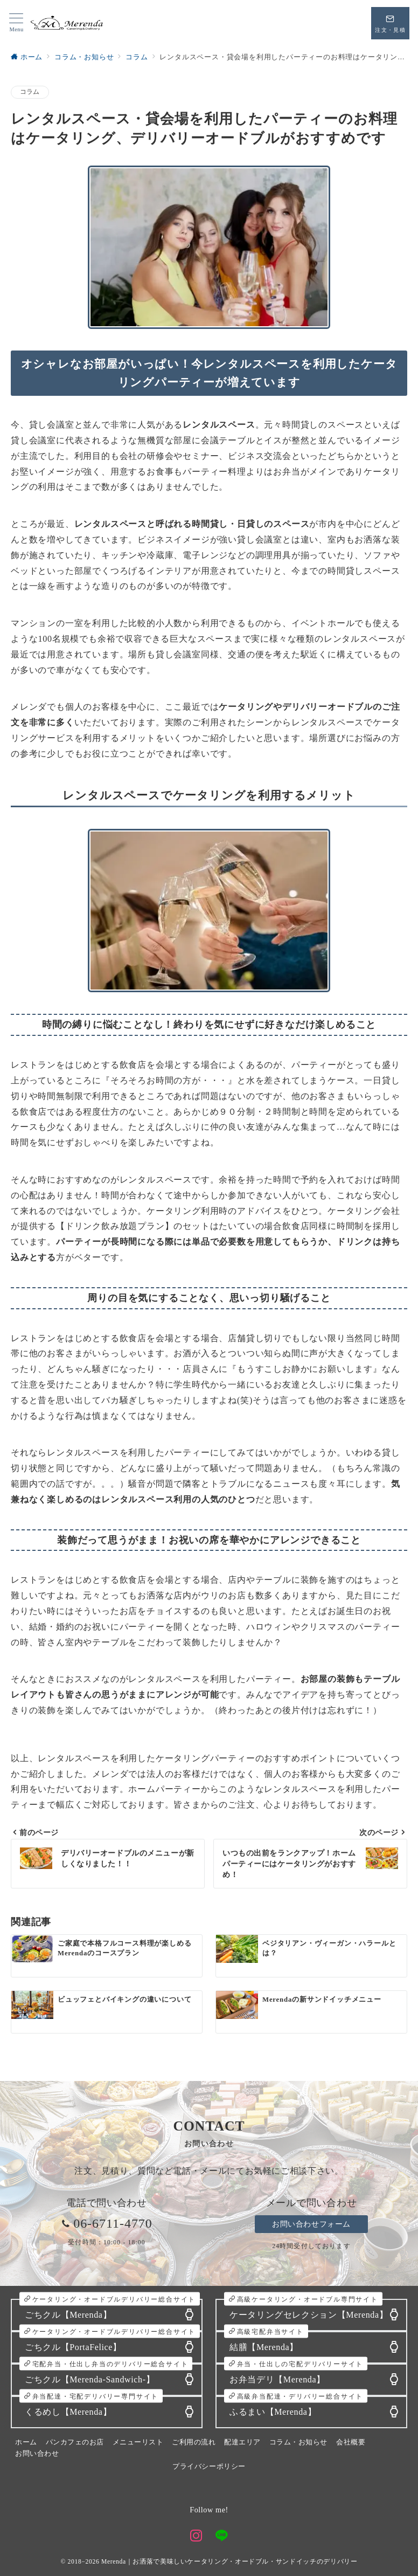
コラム (30, 91)
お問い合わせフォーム (311, 2224)
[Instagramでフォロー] (196, 2537)
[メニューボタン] (16, 23)
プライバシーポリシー (208, 2466)
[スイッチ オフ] (390, 23)
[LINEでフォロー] (221, 2537)
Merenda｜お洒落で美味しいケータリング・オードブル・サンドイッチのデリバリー (229, 2561)
